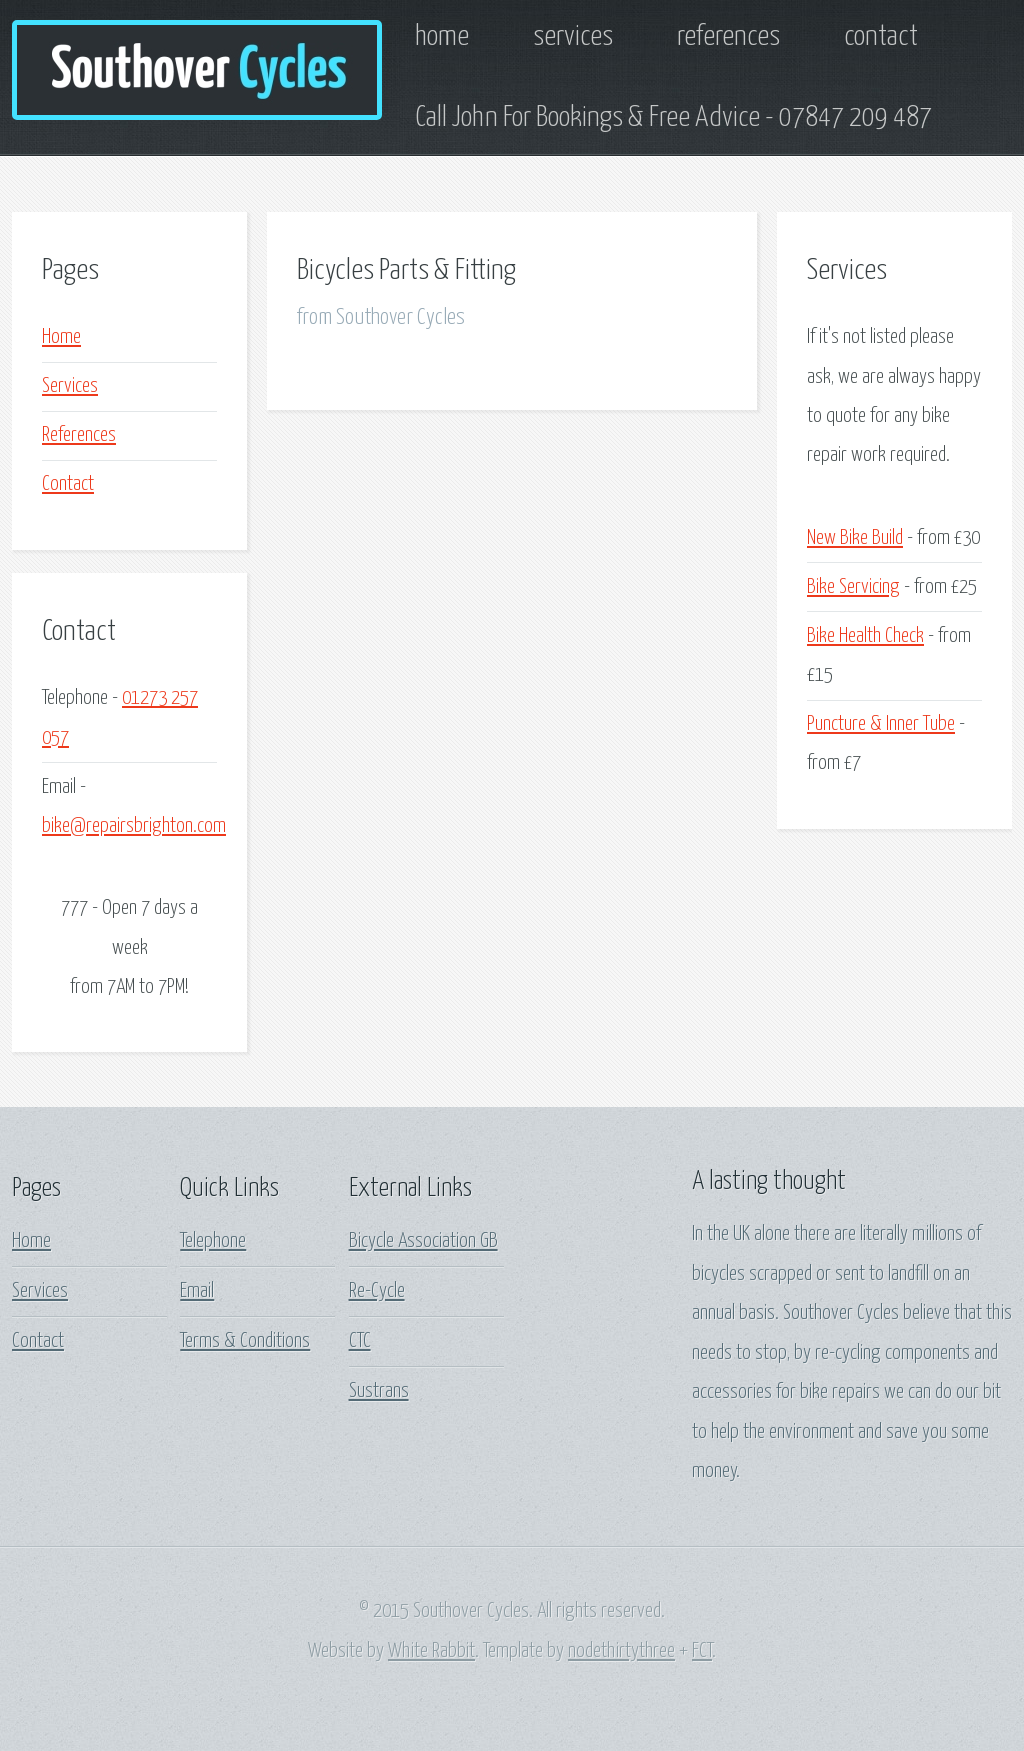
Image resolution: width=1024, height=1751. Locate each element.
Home (61, 337)
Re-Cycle (377, 1291)
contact (881, 37)
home (442, 37)
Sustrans (379, 1391)
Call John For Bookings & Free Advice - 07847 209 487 (673, 118)
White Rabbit (431, 1651)
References (79, 435)
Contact (68, 484)
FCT (702, 1651)
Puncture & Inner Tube (881, 724)
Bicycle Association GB (423, 1241)
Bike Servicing (853, 587)
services (573, 37)
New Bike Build (855, 538)
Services (70, 386)
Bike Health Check (865, 636)
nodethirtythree (621, 1651)
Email (197, 1291)
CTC (360, 1341)
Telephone (213, 1241)
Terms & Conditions (245, 1341)
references (728, 37)
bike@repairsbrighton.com (134, 826)
